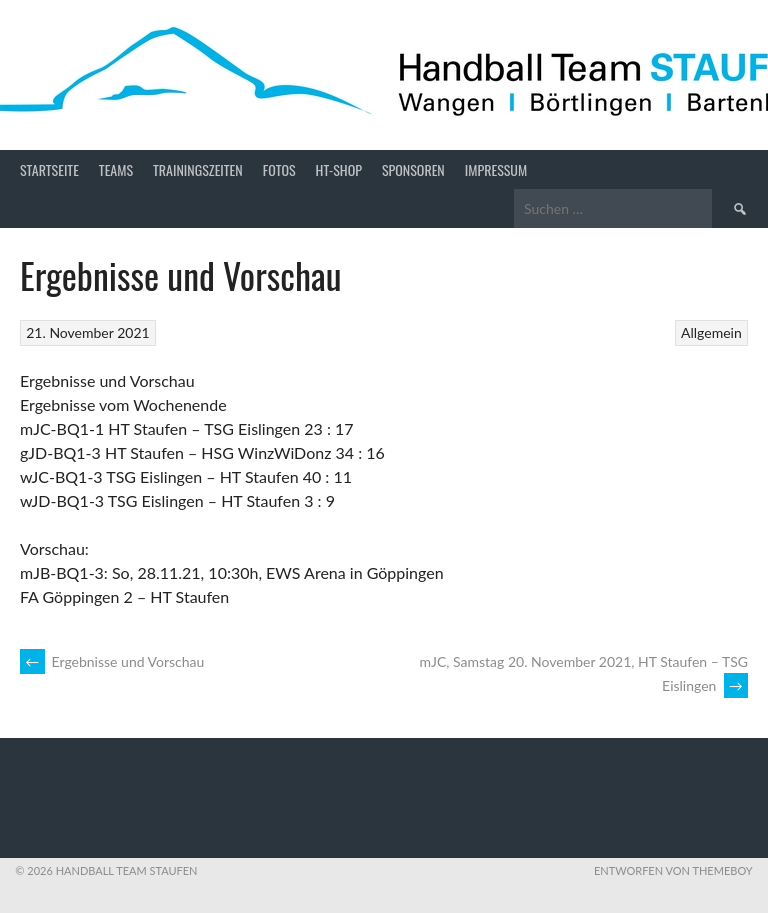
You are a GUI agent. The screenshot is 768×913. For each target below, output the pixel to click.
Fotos (279, 169)
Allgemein (711, 332)
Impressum (496, 169)
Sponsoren (413, 169)
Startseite (49, 169)
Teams (116, 169)
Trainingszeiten (198, 169)
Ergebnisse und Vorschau (112, 661)
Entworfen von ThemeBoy (673, 870)
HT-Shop (339, 169)
